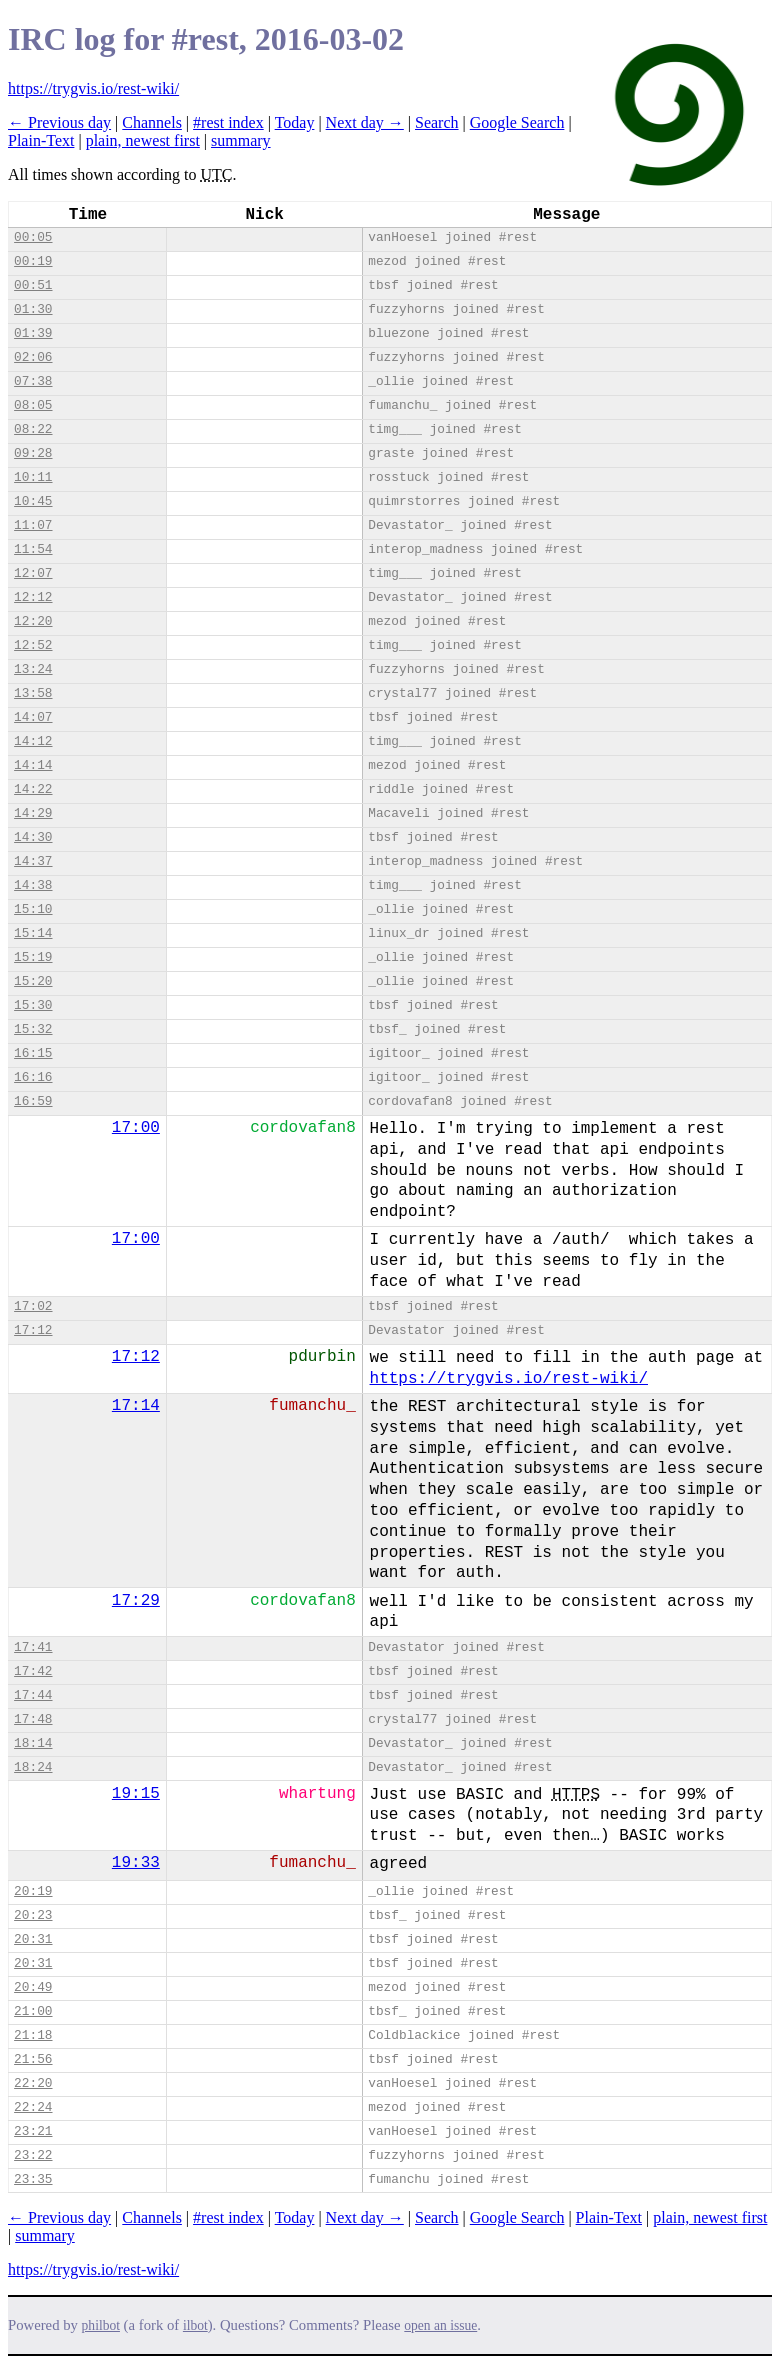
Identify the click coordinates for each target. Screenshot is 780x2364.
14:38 (33, 885)
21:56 (33, 2059)
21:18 (33, 2035)
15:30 (33, 1005)
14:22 (33, 789)
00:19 (33, 261)
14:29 (33, 813)
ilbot (195, 2325)
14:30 (33, 837)
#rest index (228, 122)
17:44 (33, 1695)
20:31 (33, 1939)
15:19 (33, 957)
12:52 (33, 645)
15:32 (33, 1029)
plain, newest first (143, 140)
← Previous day (59, 122)
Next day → (365, 122)
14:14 (33, 765)
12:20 (33, 621)
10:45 (33, 501)
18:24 (33, 1767)
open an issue (440, 2325)
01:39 (33, 333)
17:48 (33, 1719)
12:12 (33, 597)
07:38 (33, 381)
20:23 (33, 1915)
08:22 (33, 429)
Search (437, 122)
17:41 (33, 1647)
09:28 (33, 453)
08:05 (33, 405)
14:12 (33, 741)
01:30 (33, 309)
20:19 (33, 1891)
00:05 (33, 237)
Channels (152, 122)
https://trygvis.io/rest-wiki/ (93, 88)
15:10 (33, 909)
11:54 (33, 549)
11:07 (33, 525)
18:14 (33, 1743)
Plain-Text (41, 140)
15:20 (33, 981)
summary (241, 140)
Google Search (517, 122)
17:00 (136, 1128)
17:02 (33, 1306)
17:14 (136, 1406)
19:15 (136, 1794)
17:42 (33, 1671)
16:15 (33, 1053)
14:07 (33, 717)
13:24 (33, 669)
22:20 (33, 2083)
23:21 (33, 2131)
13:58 (33, 693)
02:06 (33, 357)
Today (295, 122)
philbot (101, 2325)
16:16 (33, 1077)
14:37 (33, 861)
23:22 (33, 2155)
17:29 (136, 1601)
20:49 (33, 1987)
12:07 (33, 573)
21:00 (33, 2011)
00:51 (33, 285)
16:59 (33, 1101)
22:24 (33, 2107)
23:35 (33, 2179)
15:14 (33, 933)
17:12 (33, 1330)
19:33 (136, 1863)
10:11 (33, 477)
